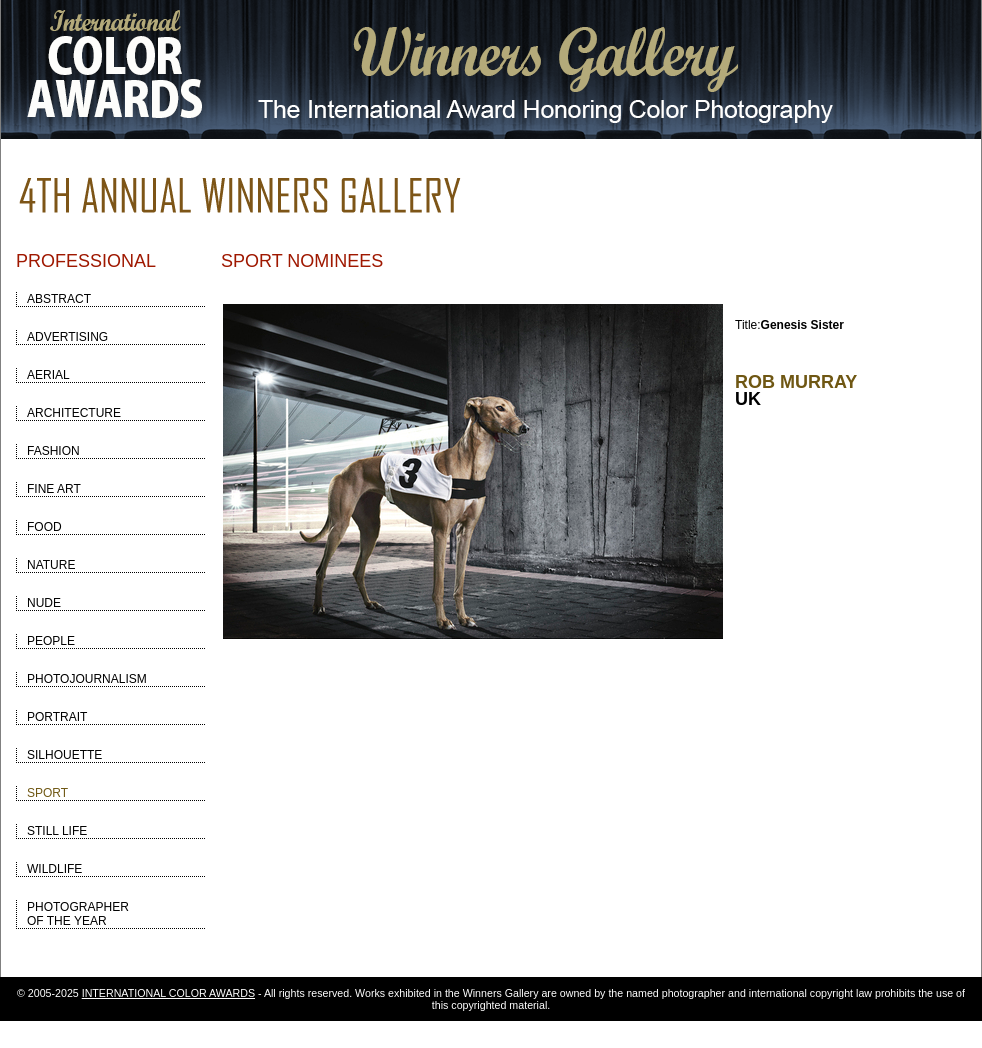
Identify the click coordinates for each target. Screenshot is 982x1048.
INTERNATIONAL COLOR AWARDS (168, 993)
